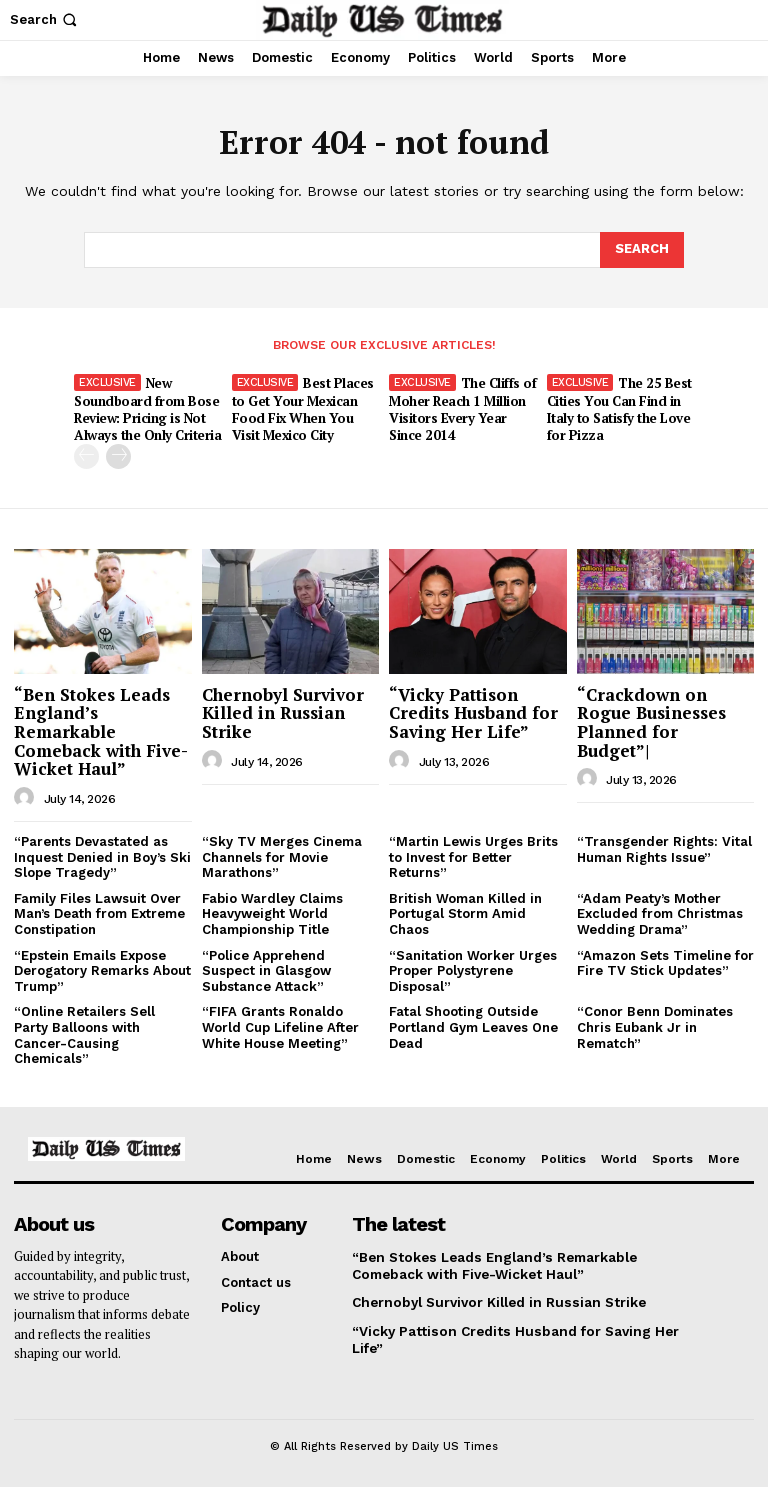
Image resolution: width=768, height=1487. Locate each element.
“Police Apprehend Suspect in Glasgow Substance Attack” (266, 969)
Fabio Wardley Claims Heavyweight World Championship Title (272, 912)
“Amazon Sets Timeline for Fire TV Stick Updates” (665, 961)
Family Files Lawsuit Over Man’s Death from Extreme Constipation (99, 912)
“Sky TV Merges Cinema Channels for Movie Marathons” (282, 855)
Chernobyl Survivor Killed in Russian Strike (283, 711)
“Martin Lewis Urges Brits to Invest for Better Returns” (473, 855)
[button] (45, 19)
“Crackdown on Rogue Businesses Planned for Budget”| (651, 720)
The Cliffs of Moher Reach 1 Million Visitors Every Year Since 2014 (462, 408)
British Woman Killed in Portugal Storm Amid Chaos (465, 912)
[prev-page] (86, 455)
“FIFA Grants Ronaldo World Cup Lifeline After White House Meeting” (280, 1026)
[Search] (642, 250)
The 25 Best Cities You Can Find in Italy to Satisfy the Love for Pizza (618, 408)
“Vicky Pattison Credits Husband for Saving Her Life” (473, 711)
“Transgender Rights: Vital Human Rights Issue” (664, 847)
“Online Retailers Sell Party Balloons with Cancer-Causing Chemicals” (84, 1034)
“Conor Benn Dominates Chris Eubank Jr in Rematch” (655, 1026)
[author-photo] (27, 796)
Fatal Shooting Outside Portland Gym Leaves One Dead (473, 1026)
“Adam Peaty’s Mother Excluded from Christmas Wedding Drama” (660, 912)
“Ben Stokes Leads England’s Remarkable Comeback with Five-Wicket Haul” (101, 730)
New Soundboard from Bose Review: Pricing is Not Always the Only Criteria (147, 408)
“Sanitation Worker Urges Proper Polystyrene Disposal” (473, 969)
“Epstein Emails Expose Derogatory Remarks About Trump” (102, 969)
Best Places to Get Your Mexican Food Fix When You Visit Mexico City (303, 408)
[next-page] (118, 455)
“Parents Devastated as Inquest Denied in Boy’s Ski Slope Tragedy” (102, 855)
